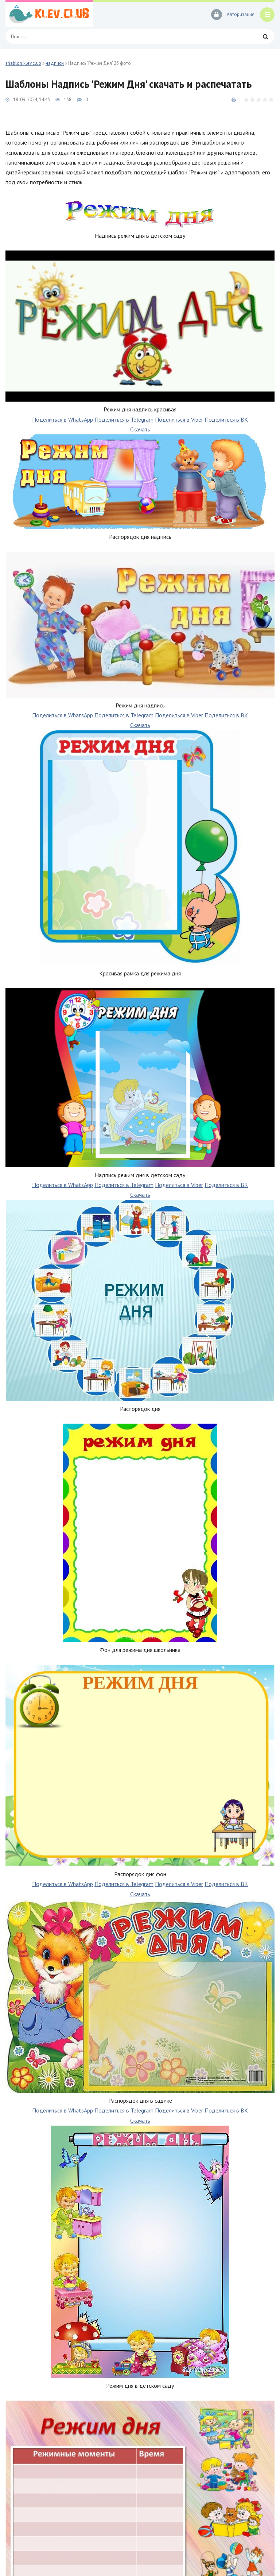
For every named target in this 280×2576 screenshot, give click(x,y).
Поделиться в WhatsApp (62, 419)
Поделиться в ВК (226, 419)
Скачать (140, 429)
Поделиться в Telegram (123, 419)
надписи (55, 63)
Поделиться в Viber (179, 419)
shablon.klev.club (23, 63)
